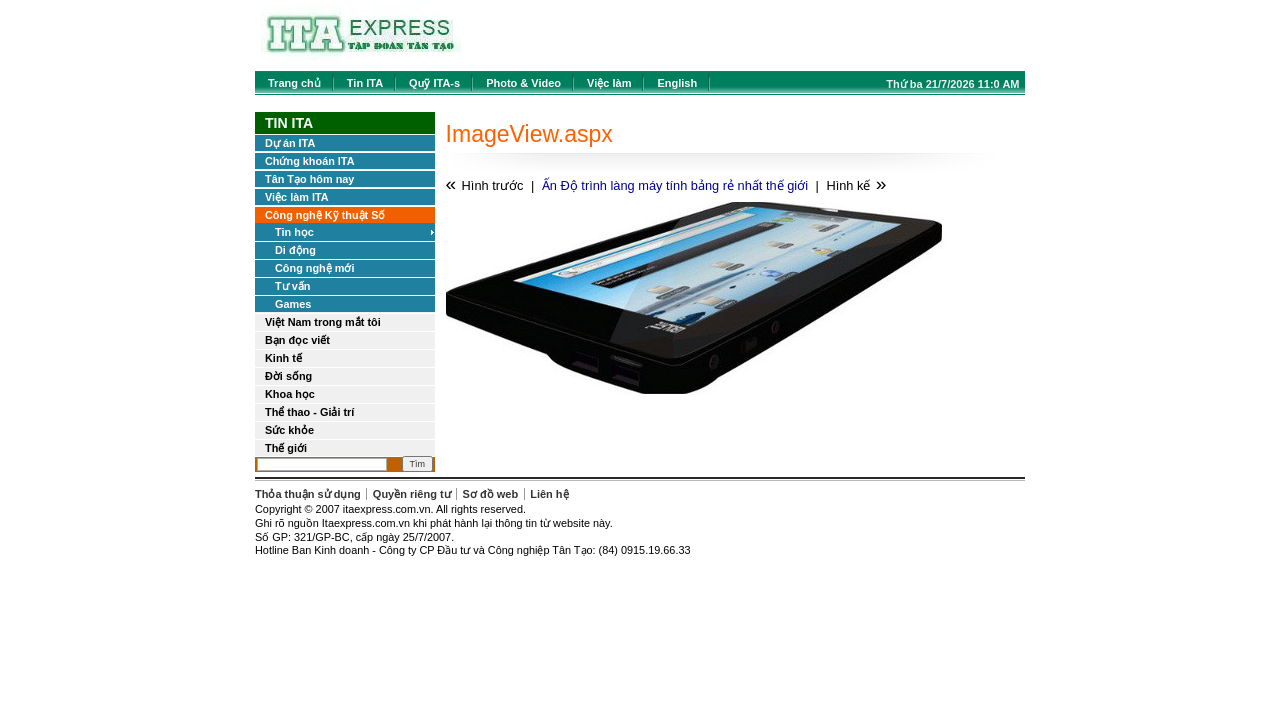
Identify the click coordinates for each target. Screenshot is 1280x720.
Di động (295, 250)
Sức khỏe (289, 430)
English (677, 83)
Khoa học (290, 394)
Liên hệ (549, 494)
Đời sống (288, 376)
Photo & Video (523, 83)
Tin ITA (365, 83)
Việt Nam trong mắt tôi (323, 322)
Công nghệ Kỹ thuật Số (325, 215)
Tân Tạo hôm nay (309, 179)
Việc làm (609, 83)
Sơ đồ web (491, 494)
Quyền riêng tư (412, 494)
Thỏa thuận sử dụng (308, 494)
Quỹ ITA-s (434, 83)
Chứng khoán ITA (310, 161)
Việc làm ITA (297, 197)
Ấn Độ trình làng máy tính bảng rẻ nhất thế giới (675, 185)
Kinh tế (283, 358)
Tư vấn (292, 286)
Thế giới (286, 448)
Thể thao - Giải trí (309, 412)
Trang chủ (294, 83)
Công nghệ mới (314, 268)
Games (293, 304)
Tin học (294, 232)
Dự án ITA (290, 143)
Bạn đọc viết (297, 340)
